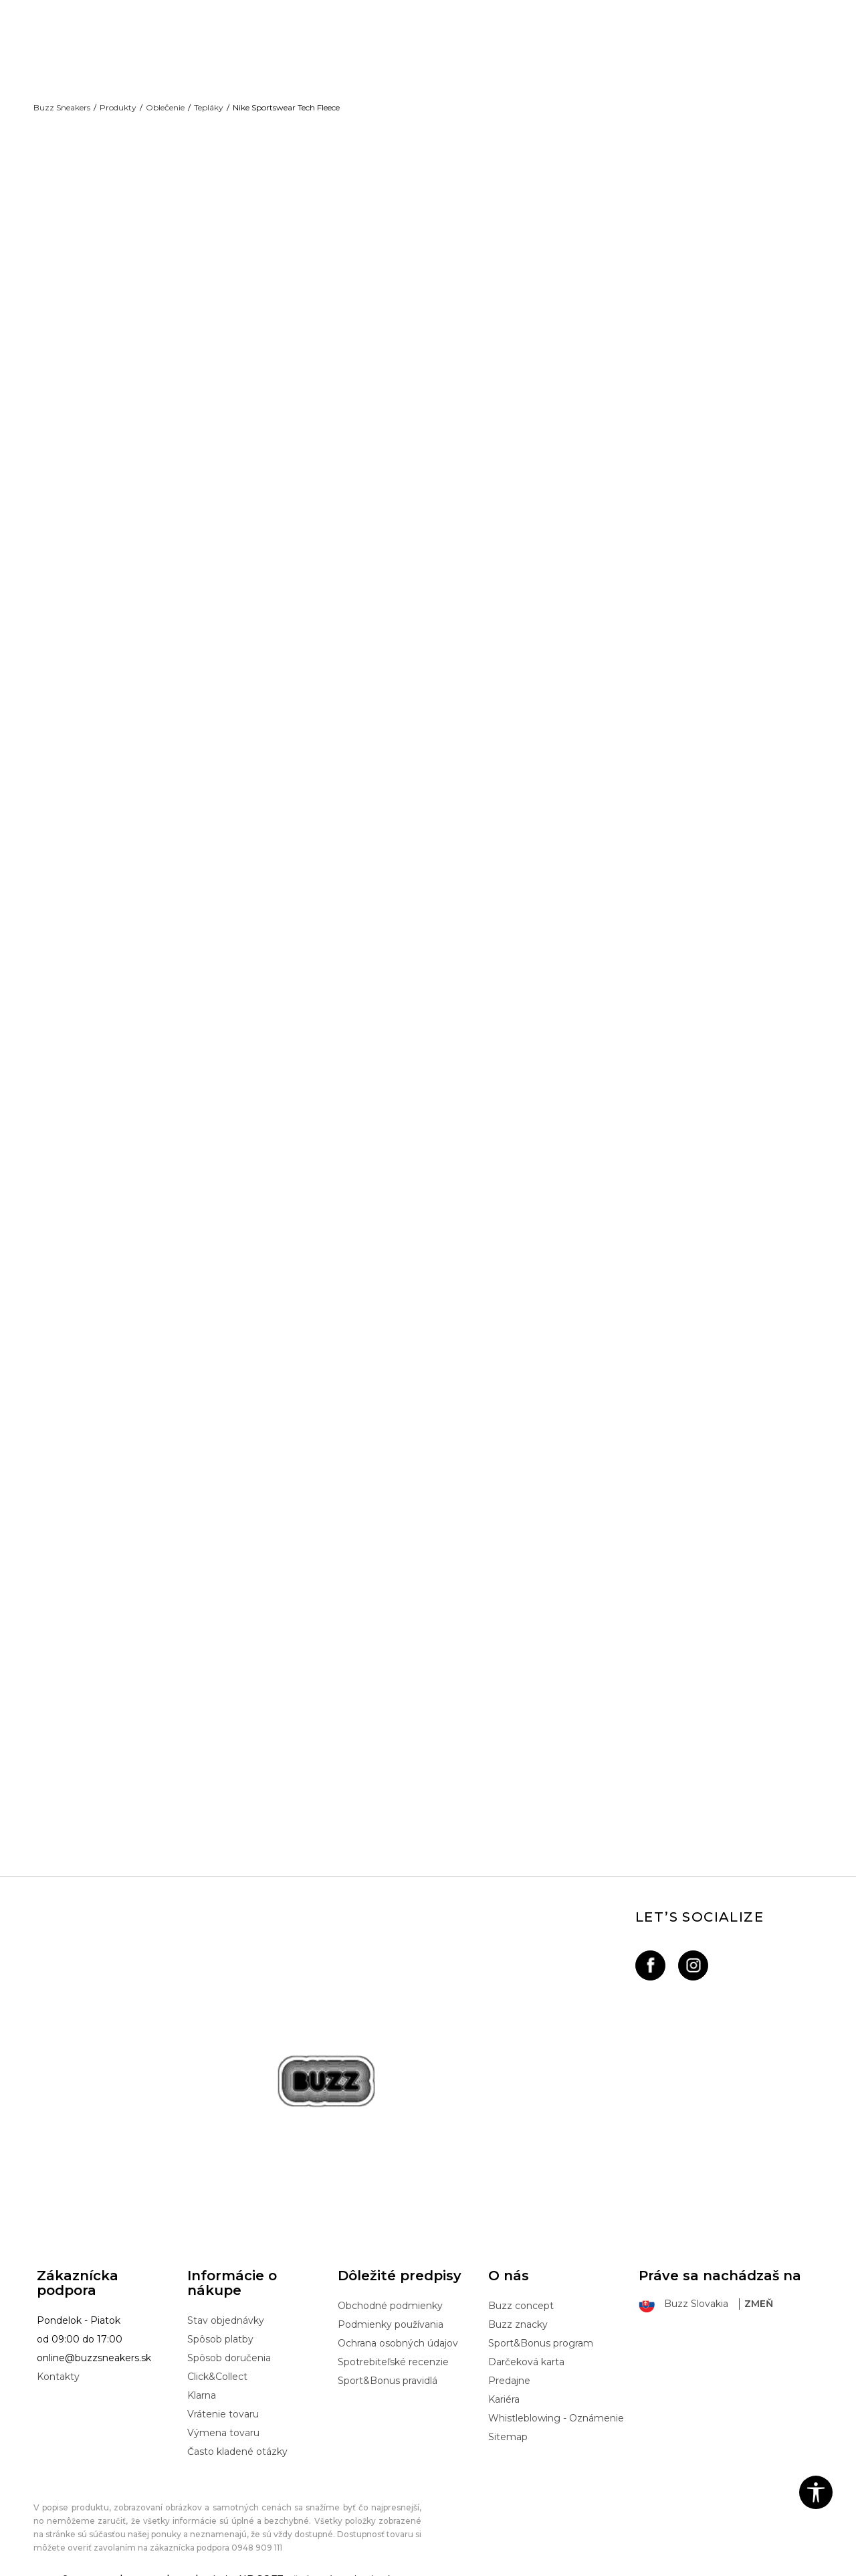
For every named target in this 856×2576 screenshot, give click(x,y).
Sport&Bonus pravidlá (387, 2371)
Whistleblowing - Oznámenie (556, 2408)
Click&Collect (217, 2367)
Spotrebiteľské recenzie (393, 2352)
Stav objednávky (225, 2310)
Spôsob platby (220, 2329)
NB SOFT (261, 2569)
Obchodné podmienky (390, 2296)
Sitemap (508, 2427)
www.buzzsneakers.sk (146, 2569)
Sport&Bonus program (540, 2333)
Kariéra (504, 2389)
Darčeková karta (526, 2352)
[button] (816, 2492)
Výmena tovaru (223, 2423)
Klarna (201, 2385)
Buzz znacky (518, 2314)
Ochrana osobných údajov (398, 2333)
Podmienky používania (390, 2314)
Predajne (509, 2371)
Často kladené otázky (237, 2441)
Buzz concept (521, 2296)
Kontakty (58, 2367)
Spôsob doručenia (229, 2348)
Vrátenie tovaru (223, 2404)
